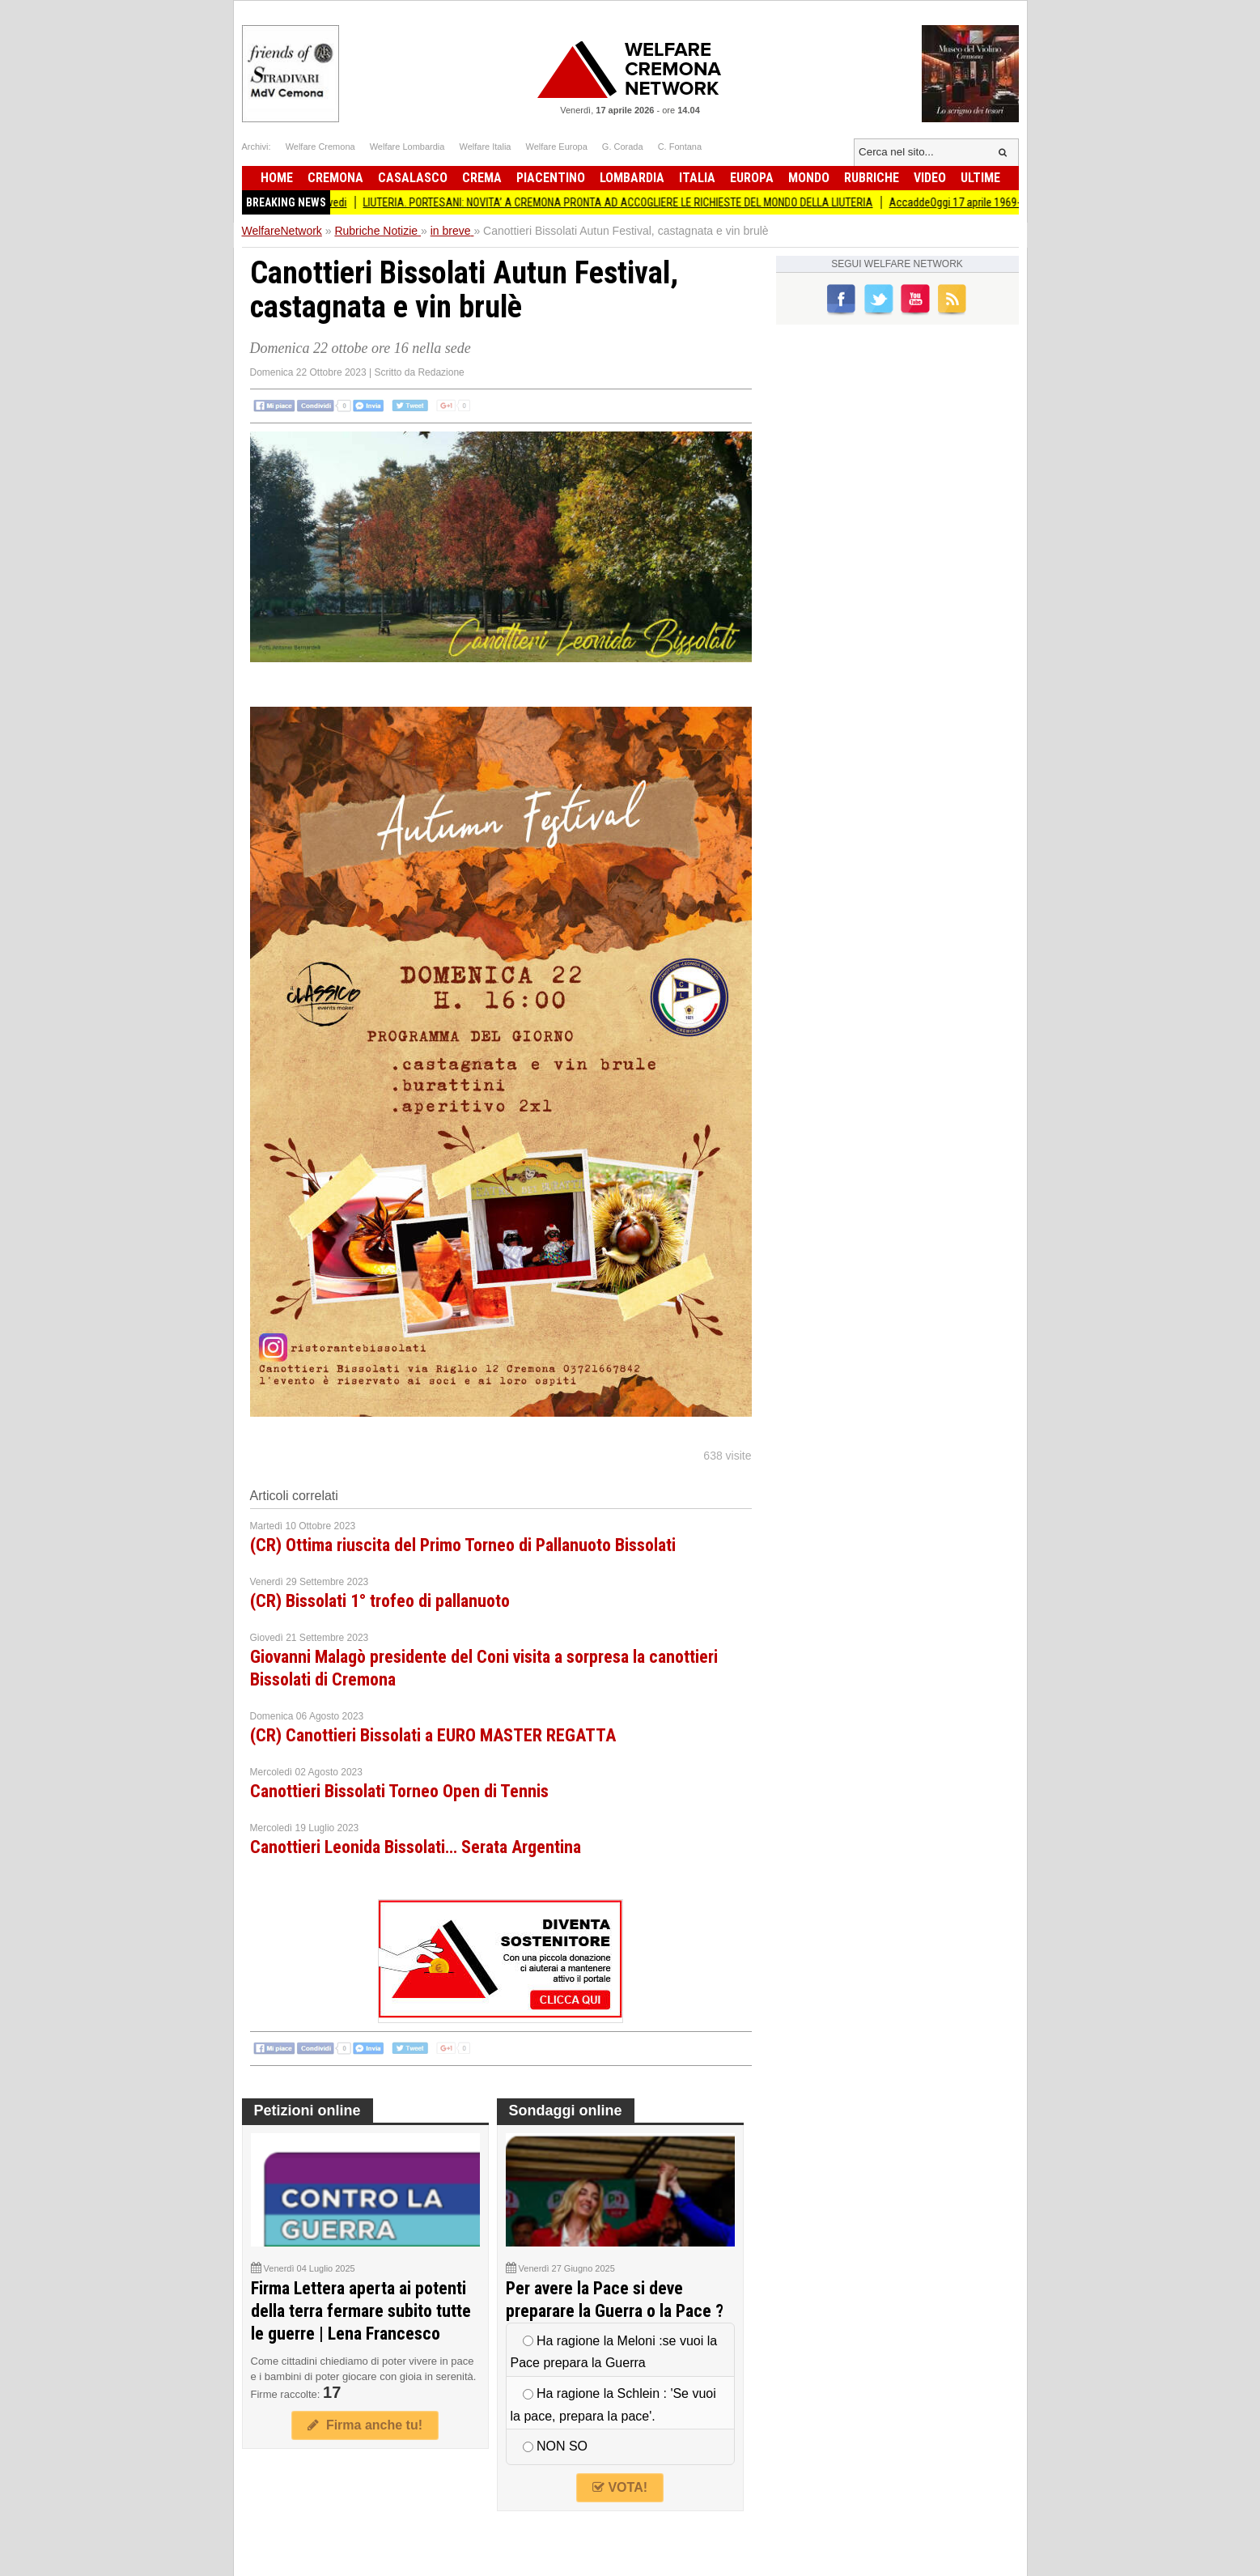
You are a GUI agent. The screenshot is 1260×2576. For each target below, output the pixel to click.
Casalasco (413, 177)
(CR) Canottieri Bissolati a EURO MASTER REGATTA (433, 1735)
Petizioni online (307, 2110)
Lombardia (632, 177)
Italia (697, 177)
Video (930, 177)
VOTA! (619, 2487)
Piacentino (550, 177)
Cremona (335, 177)
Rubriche (871, 177)
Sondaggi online (565, 2110)
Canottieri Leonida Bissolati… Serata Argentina (415, 1847)
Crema (482, 177)
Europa (752, 177)
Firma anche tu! (365, 2425)
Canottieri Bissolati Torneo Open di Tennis (399, 1791)
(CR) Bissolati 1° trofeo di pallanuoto (380, 1601)
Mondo (808, 177)
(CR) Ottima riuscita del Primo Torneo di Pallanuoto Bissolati (463, 1545)
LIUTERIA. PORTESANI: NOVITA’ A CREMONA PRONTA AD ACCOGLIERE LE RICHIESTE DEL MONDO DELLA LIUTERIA (628, 202)
